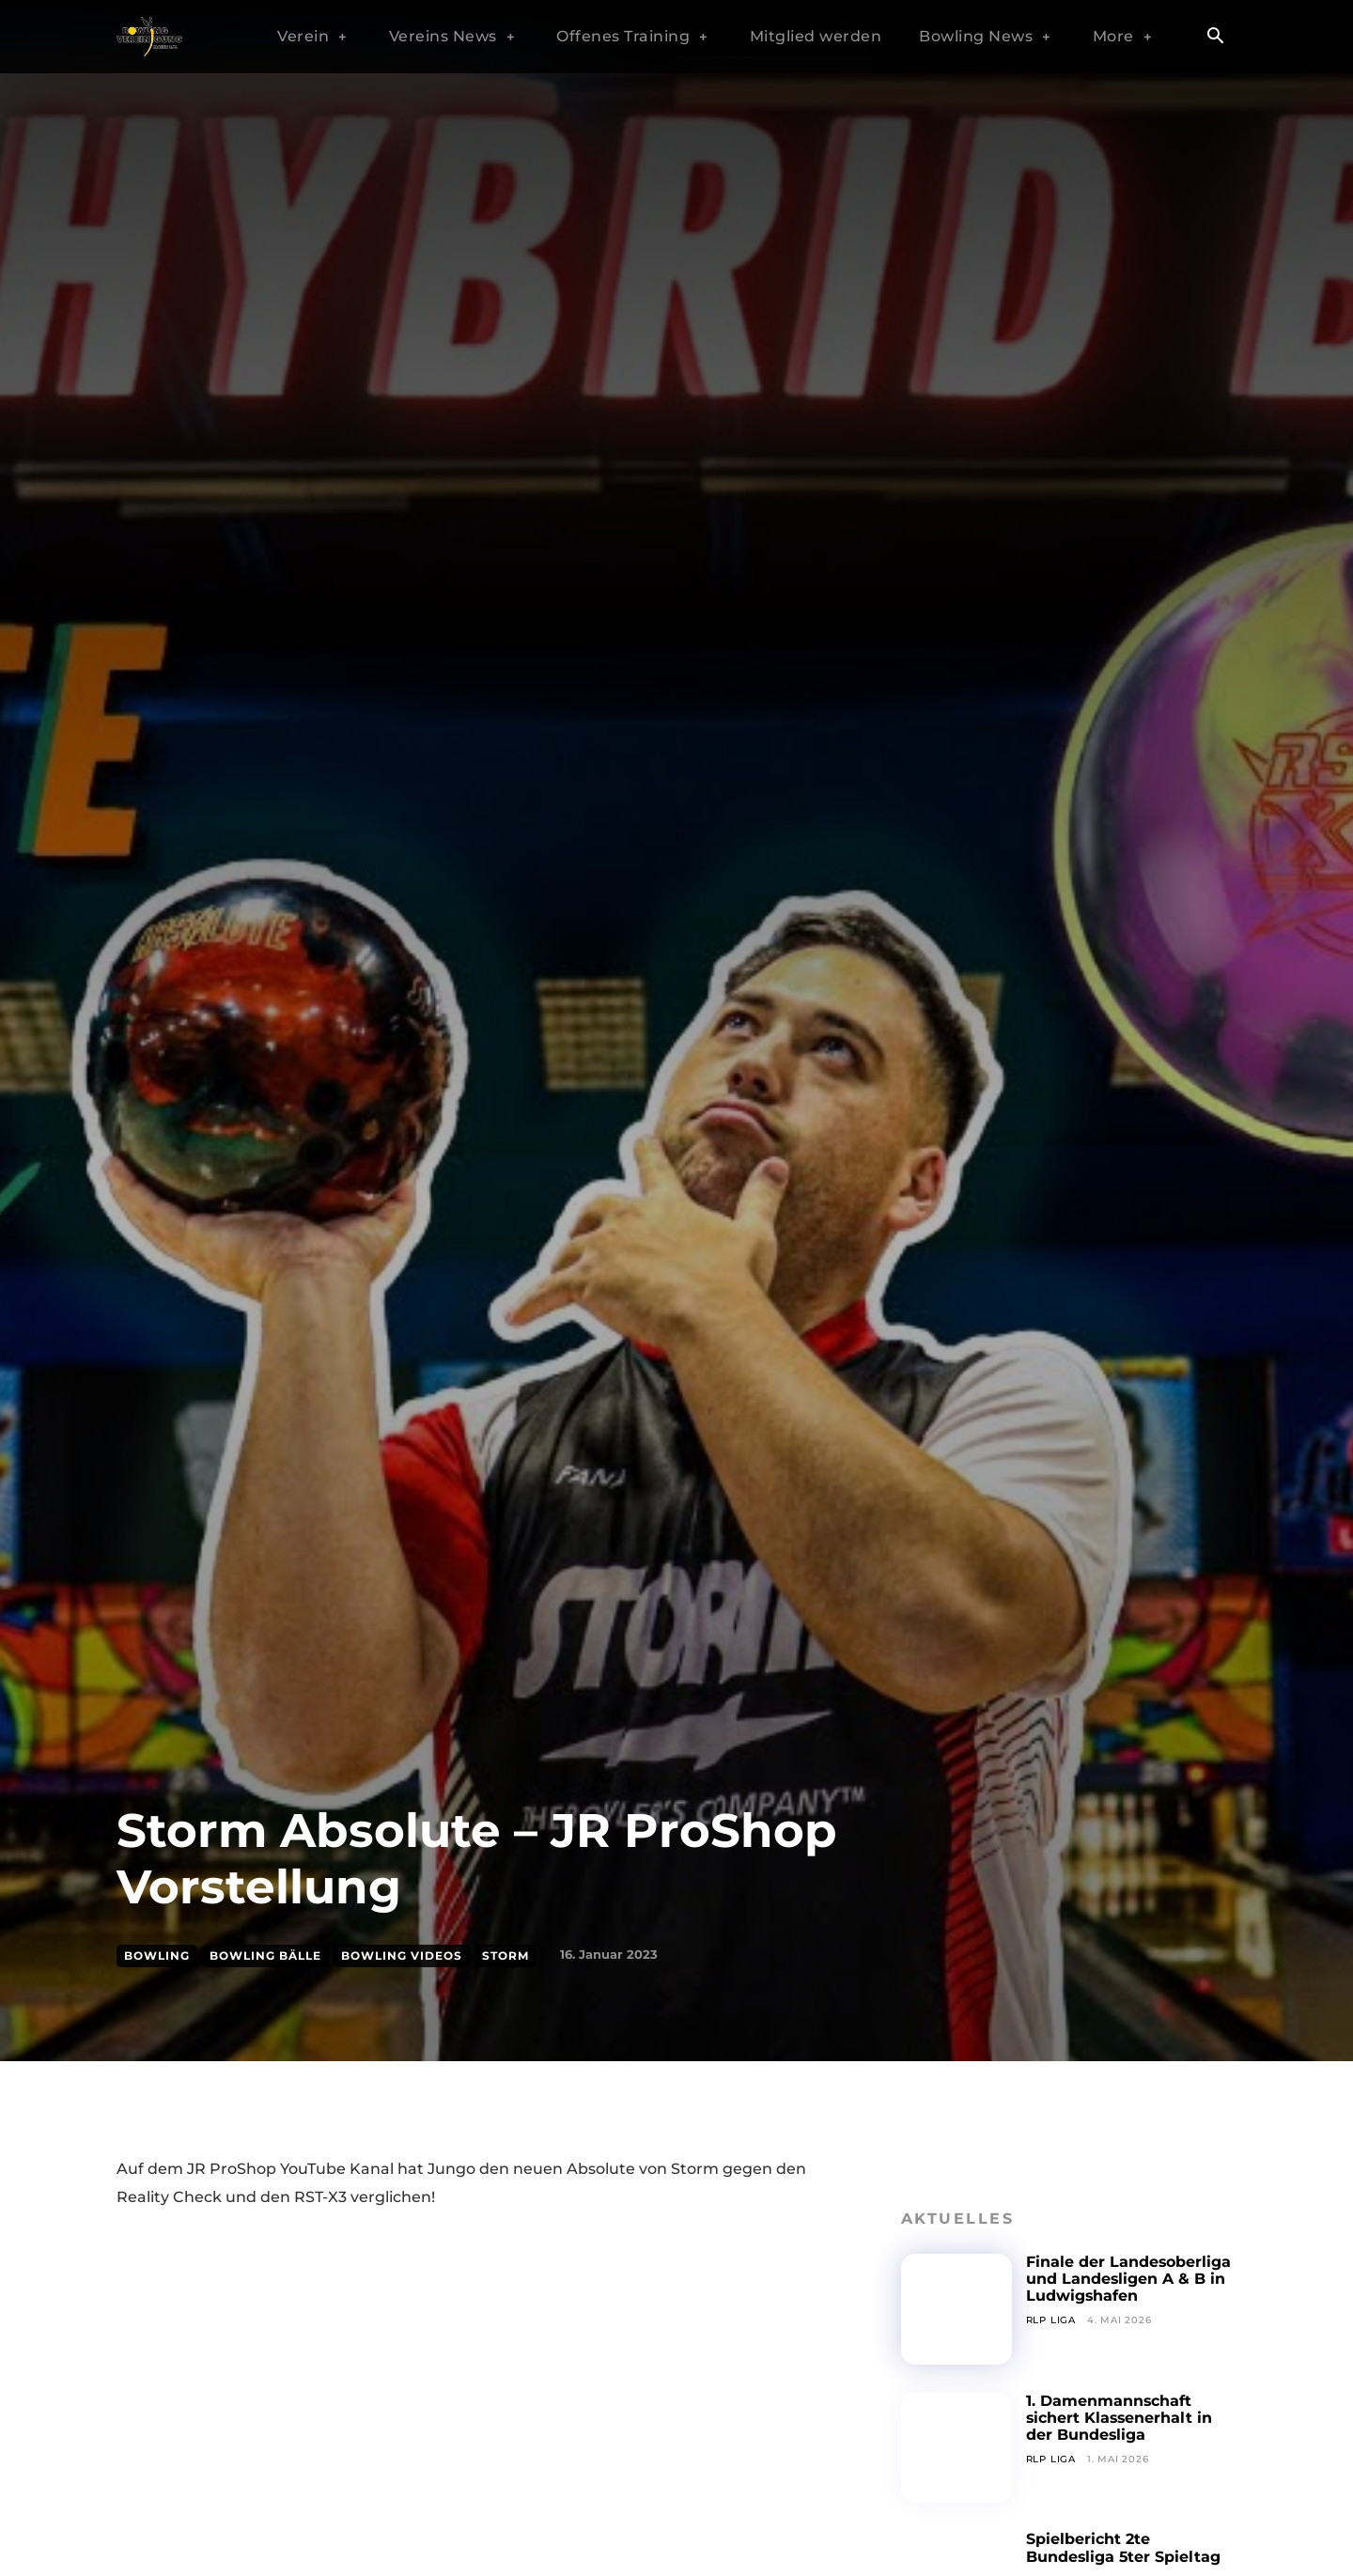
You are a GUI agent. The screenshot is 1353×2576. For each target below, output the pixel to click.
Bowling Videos (402, 1956)
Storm (505, 1956)
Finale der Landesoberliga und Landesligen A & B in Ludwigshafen (1129, 2279)
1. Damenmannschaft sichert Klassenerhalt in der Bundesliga (1120, 2418)
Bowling (157, 1956)
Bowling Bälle (265, 1956)
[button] (1214, 37)
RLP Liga (1051, 2320)
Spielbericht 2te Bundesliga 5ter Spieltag (1124, 2547)
